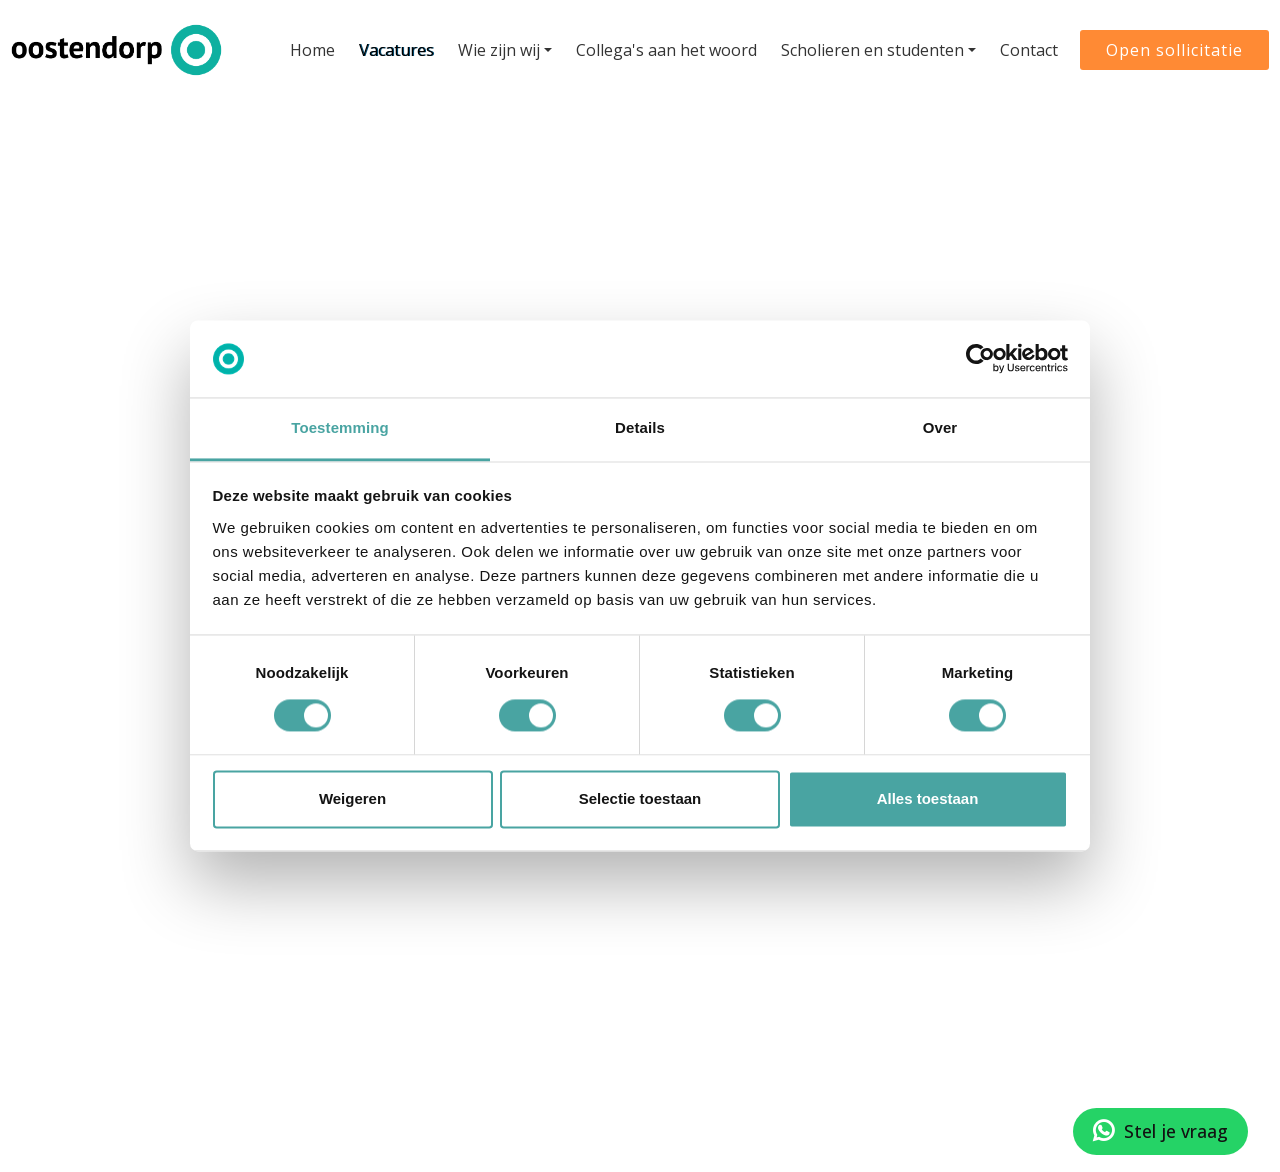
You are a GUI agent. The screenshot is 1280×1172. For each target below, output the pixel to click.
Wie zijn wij (495, 46)
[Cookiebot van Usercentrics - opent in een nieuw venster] (980, 359)
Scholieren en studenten (868, 46)
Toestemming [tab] (340, 427)
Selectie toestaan (640, 798)
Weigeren (352, 798)
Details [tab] (640, 427)
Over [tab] (940, 427)
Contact (1025, 46)
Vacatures (392, 46)
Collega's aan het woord (662, 46)
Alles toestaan (928, 798)
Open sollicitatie (1170, 46)
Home (308, 46)
